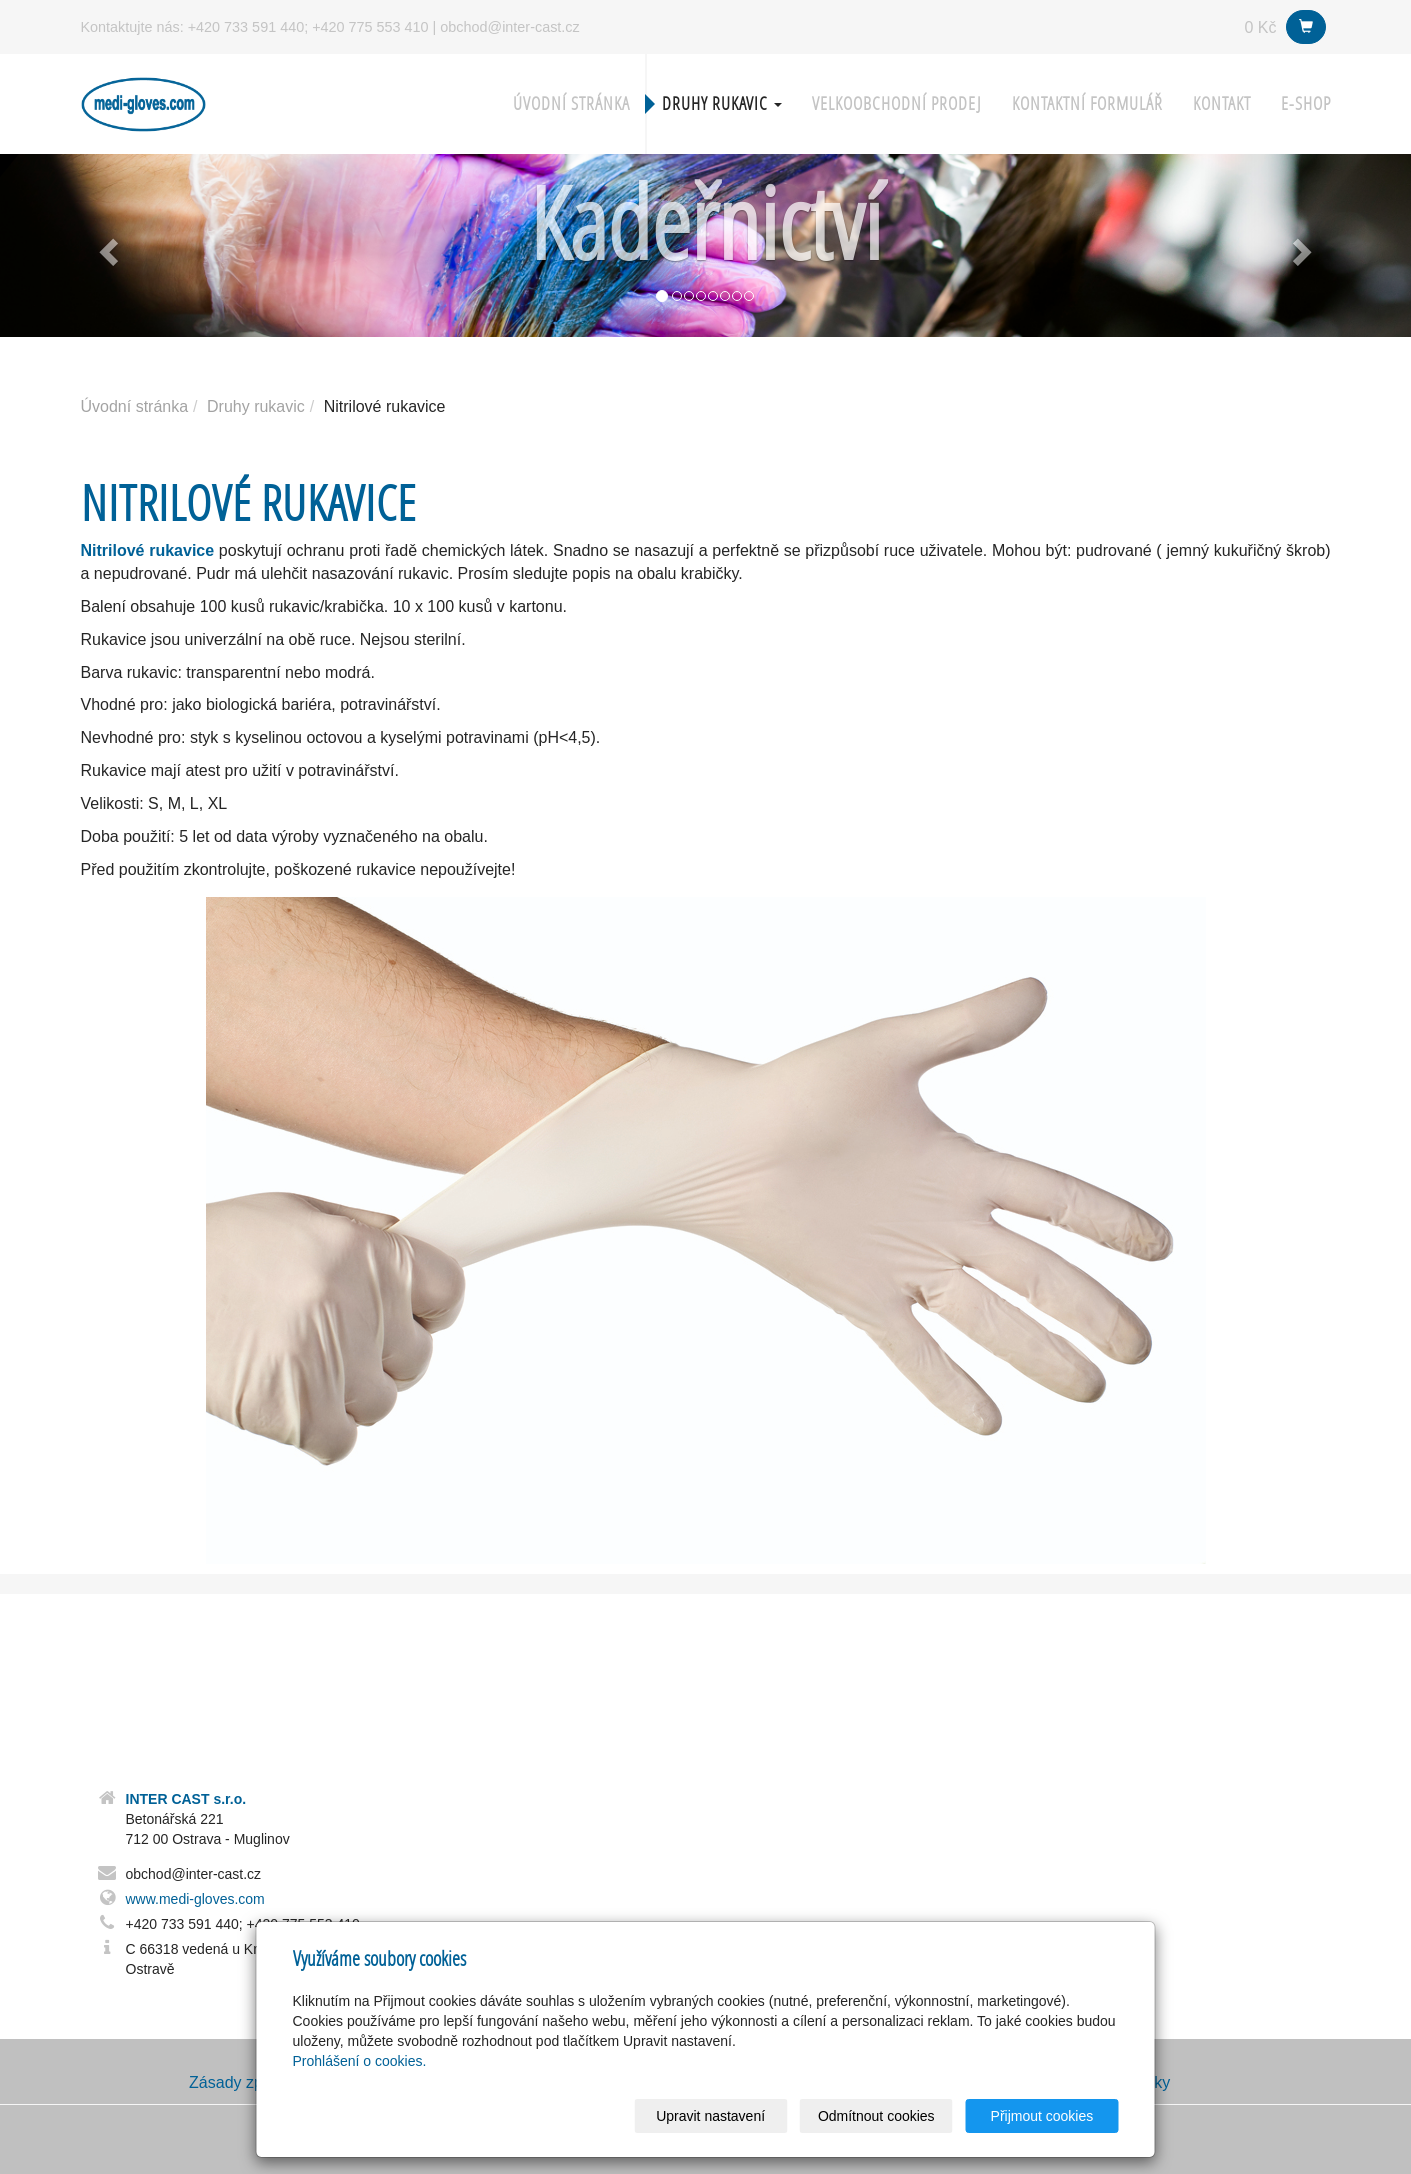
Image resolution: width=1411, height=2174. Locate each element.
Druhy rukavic (722, 103)
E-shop (1306, 103)
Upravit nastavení (711, 2116)
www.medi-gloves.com (195, 1899)
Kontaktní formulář (1087, 103)
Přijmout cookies (1042, 2116)
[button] (106, 245)
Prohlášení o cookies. (360, 2061)
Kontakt (1222, 103)
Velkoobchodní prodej (897, 103)
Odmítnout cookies (876, 2116)
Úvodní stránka (571, 103)
